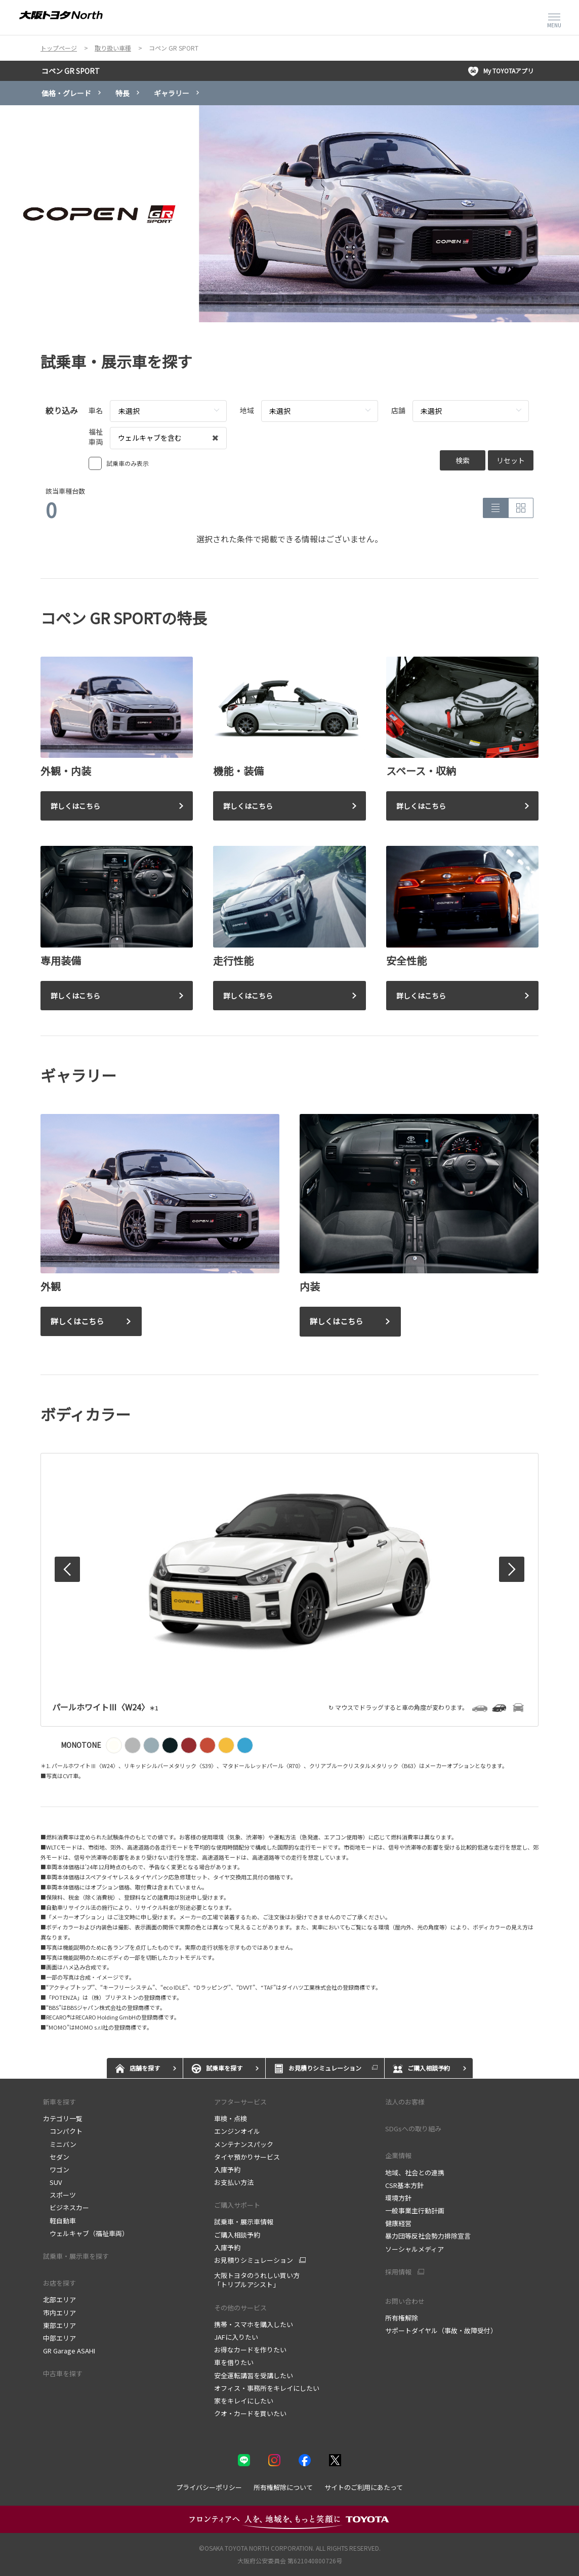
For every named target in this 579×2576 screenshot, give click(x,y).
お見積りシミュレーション (253, 2260)
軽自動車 (59, 2220)
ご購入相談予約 (237, 2235)
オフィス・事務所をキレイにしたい (266, 2388)
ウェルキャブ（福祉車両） (86, 2233)
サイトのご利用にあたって (363, 2487)
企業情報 (398, 2155)
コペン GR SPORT (71, 71)
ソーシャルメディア (414, 2249)
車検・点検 (230, 2118)
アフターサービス (240, 2102)
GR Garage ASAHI (69, 2350)
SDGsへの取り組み (413, 2128)
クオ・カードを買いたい (250, 2413)
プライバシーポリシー (209, 2487)
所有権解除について (283, 2487)
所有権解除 (401, 2318)
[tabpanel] (289, 213)
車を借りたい (234, 2362)
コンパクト (62, 2131)
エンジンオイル (237, 2131)
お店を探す (59, 2283)
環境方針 (398, 2198)
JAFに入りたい (236, 2337)
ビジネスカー (66, 2207)
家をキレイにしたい (243, 2401)
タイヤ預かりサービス (247, 2157)
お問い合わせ (405, 2301)
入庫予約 (227, 2169)
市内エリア (59, 2312)
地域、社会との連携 (414, 2172)
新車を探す (59, 2102)
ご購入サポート (237, 2205)
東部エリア (59, 2325)
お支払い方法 (234, 2182)
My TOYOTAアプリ (500, 71)
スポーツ (59, 2195)
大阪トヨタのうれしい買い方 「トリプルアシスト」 (257, 2279)
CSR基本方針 (404, 2185)
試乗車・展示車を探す (76, 2256)
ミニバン (59, 2144)
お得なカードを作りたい (250, 2349)
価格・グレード (66, 93)
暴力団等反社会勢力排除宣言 (428, 2236)
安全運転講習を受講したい (253, 2375)
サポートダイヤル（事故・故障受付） (441, 2330)
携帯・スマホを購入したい (253, 2324)
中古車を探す (62, 2373)
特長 (122, 93)
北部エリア (59, 2299)
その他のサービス (240, 2307)
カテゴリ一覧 (62, 2118)
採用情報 (398, 2272)
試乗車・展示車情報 (243, 2221)
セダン (56, 2157)
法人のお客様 (405, 2102)
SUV (52, 2182)
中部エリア (59, 2338)
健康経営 (398, 2223)
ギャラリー (171, 93)
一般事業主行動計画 (414, 2210)
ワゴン (56, 2169)
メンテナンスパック (243, 2144)
